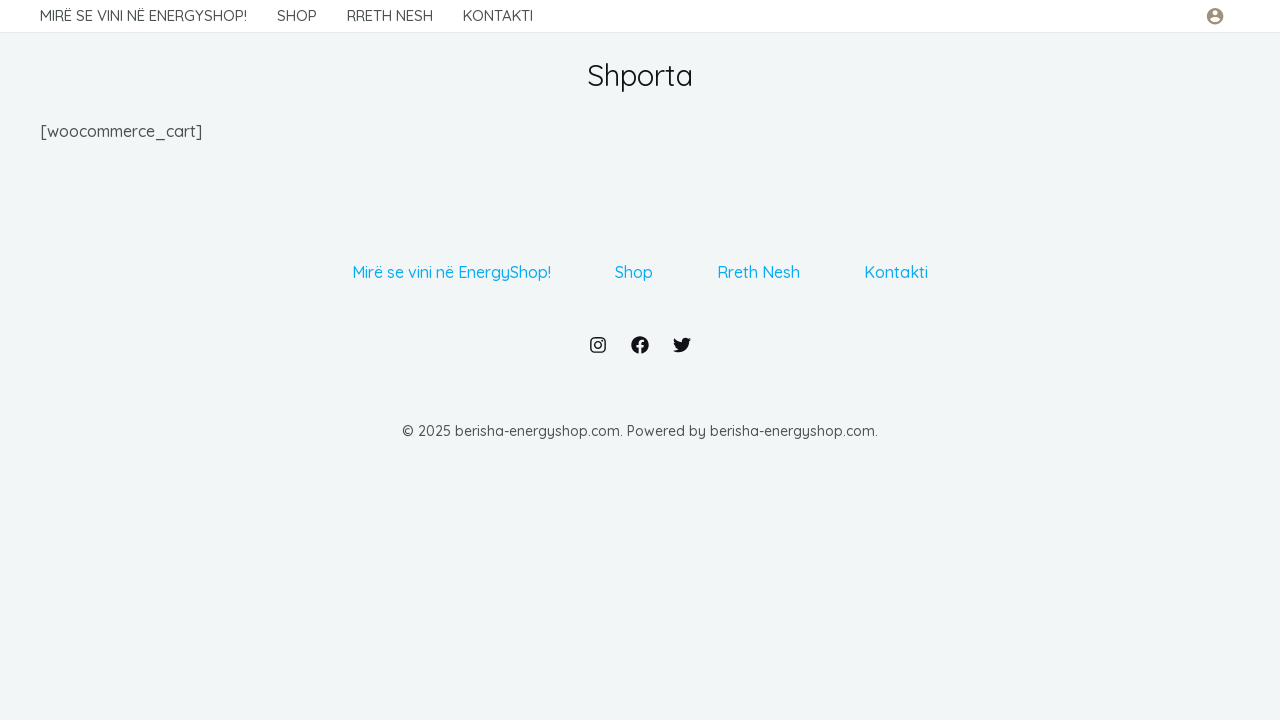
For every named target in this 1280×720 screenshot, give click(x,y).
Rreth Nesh (758, 272)
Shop (634, 272)
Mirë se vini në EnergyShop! (451, 272)
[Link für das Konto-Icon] (1215, 16)
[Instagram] (598, 345)
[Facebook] (640, 345)
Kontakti (896, 272)
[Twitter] (682, 345)
